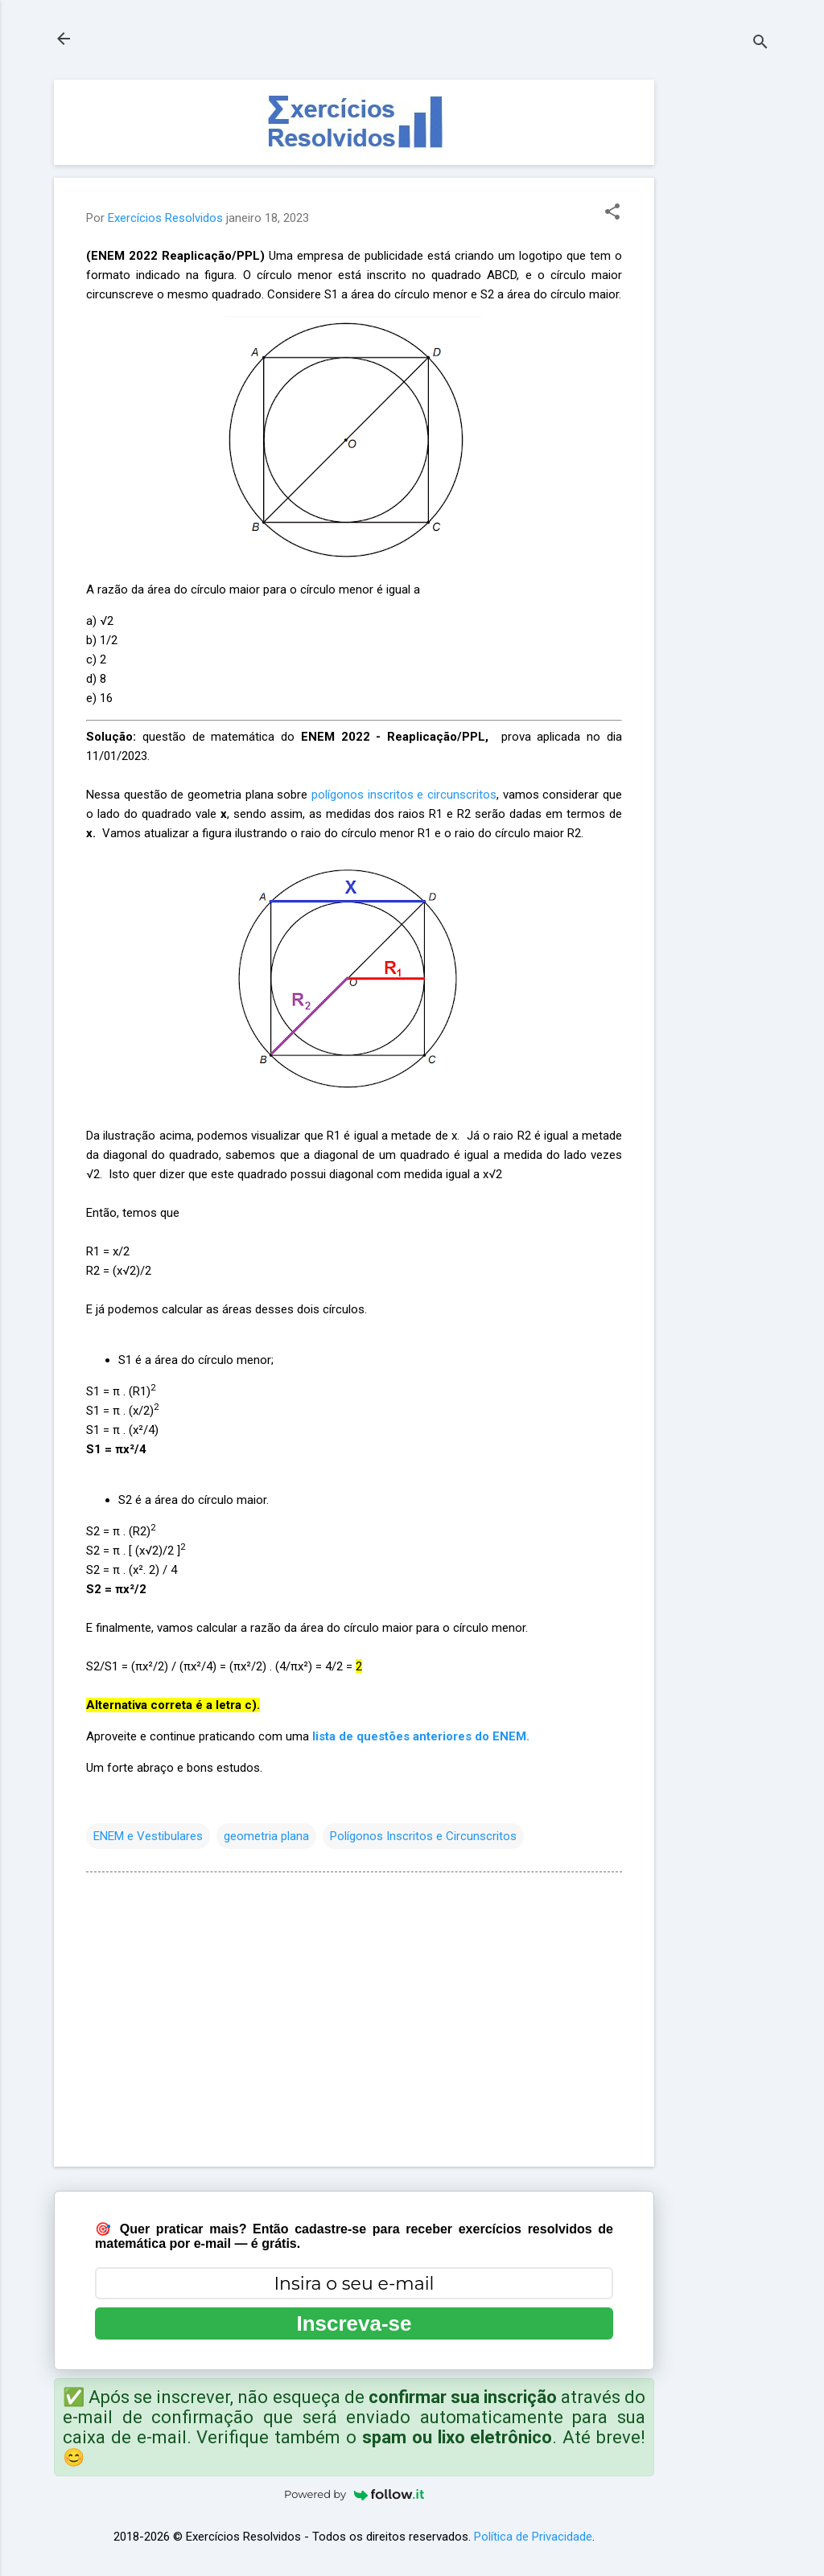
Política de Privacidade (533, 2536)
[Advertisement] (718, 321)
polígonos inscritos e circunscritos (403, 794)
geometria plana (266, 1836)
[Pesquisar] (760, 43)
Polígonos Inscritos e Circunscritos (423, 1836)
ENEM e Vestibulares (148, 1836)
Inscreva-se (353, 2323)
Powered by (354, 2494)
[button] (612, 213)
